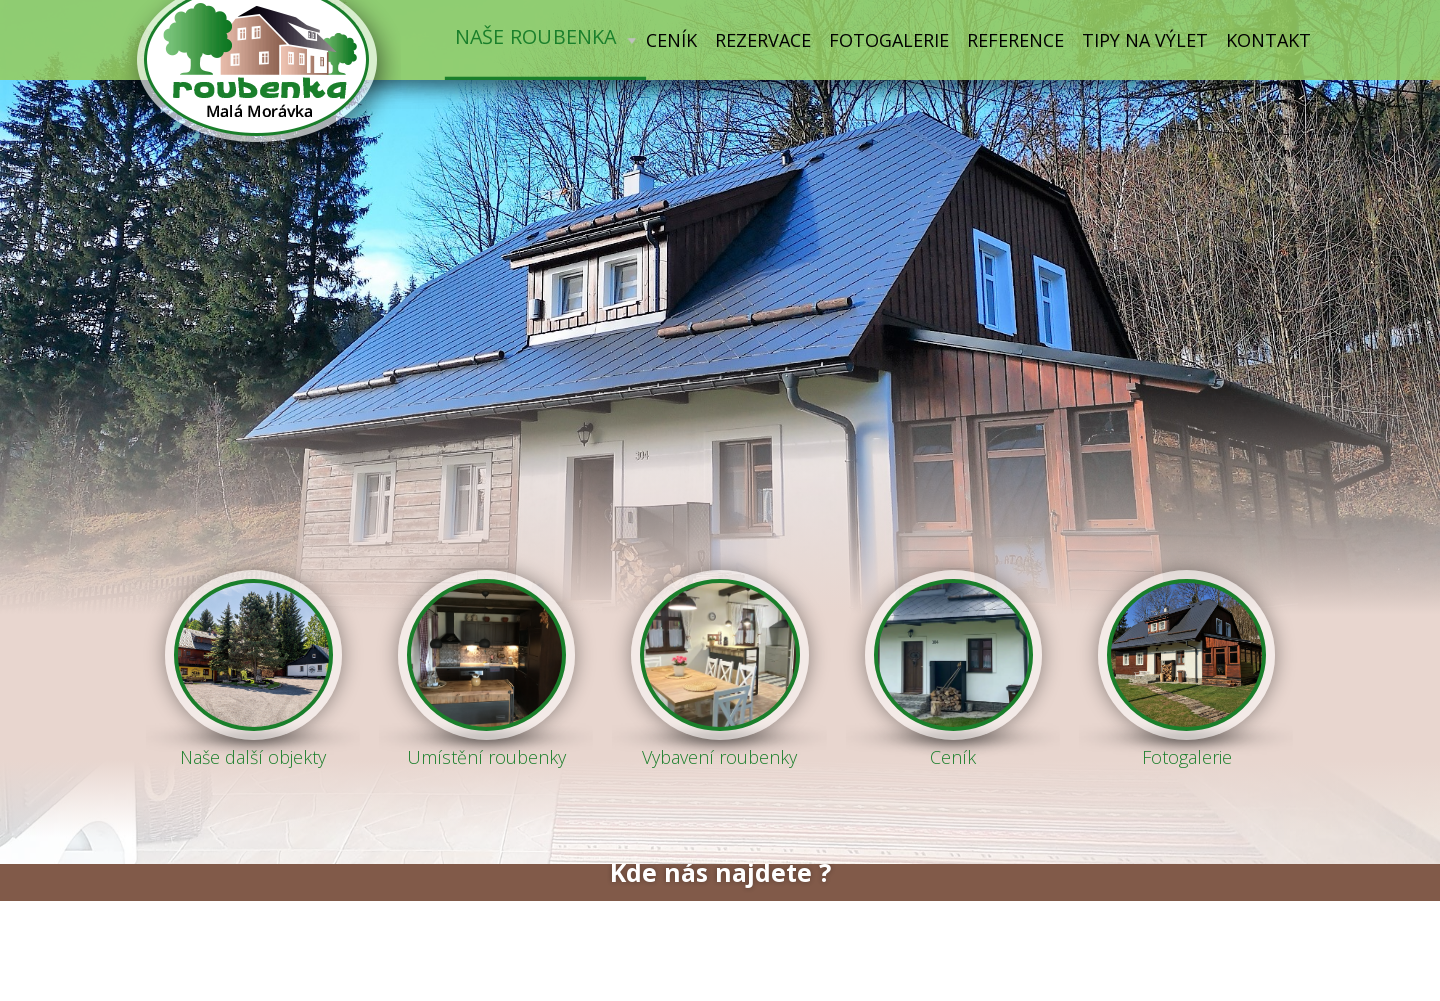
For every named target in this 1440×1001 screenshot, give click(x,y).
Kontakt (1268, 40)
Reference (1015, 40)
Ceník (671, 40)
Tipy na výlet (1145, 40)
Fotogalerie (889, 40)
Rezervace (763, 40)
